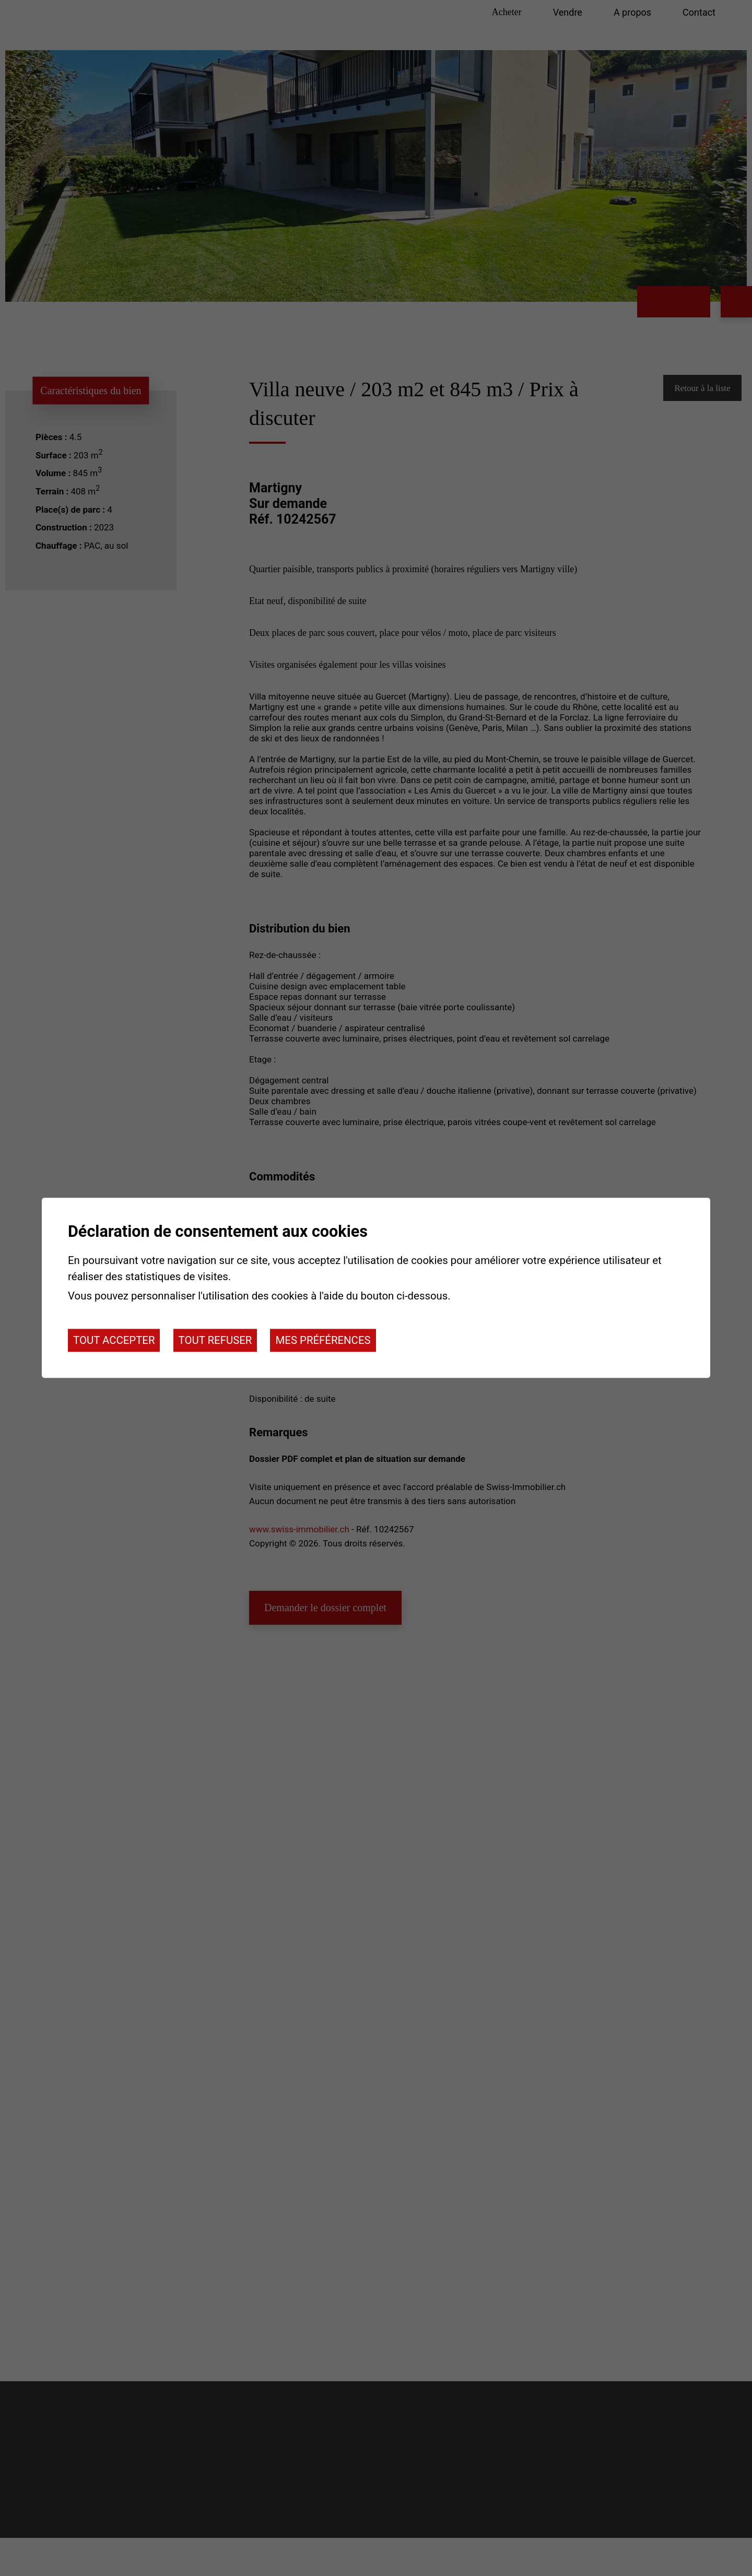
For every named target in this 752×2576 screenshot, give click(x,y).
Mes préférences (322, 1340)
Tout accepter (114, 1340)
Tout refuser (215, 1340)
